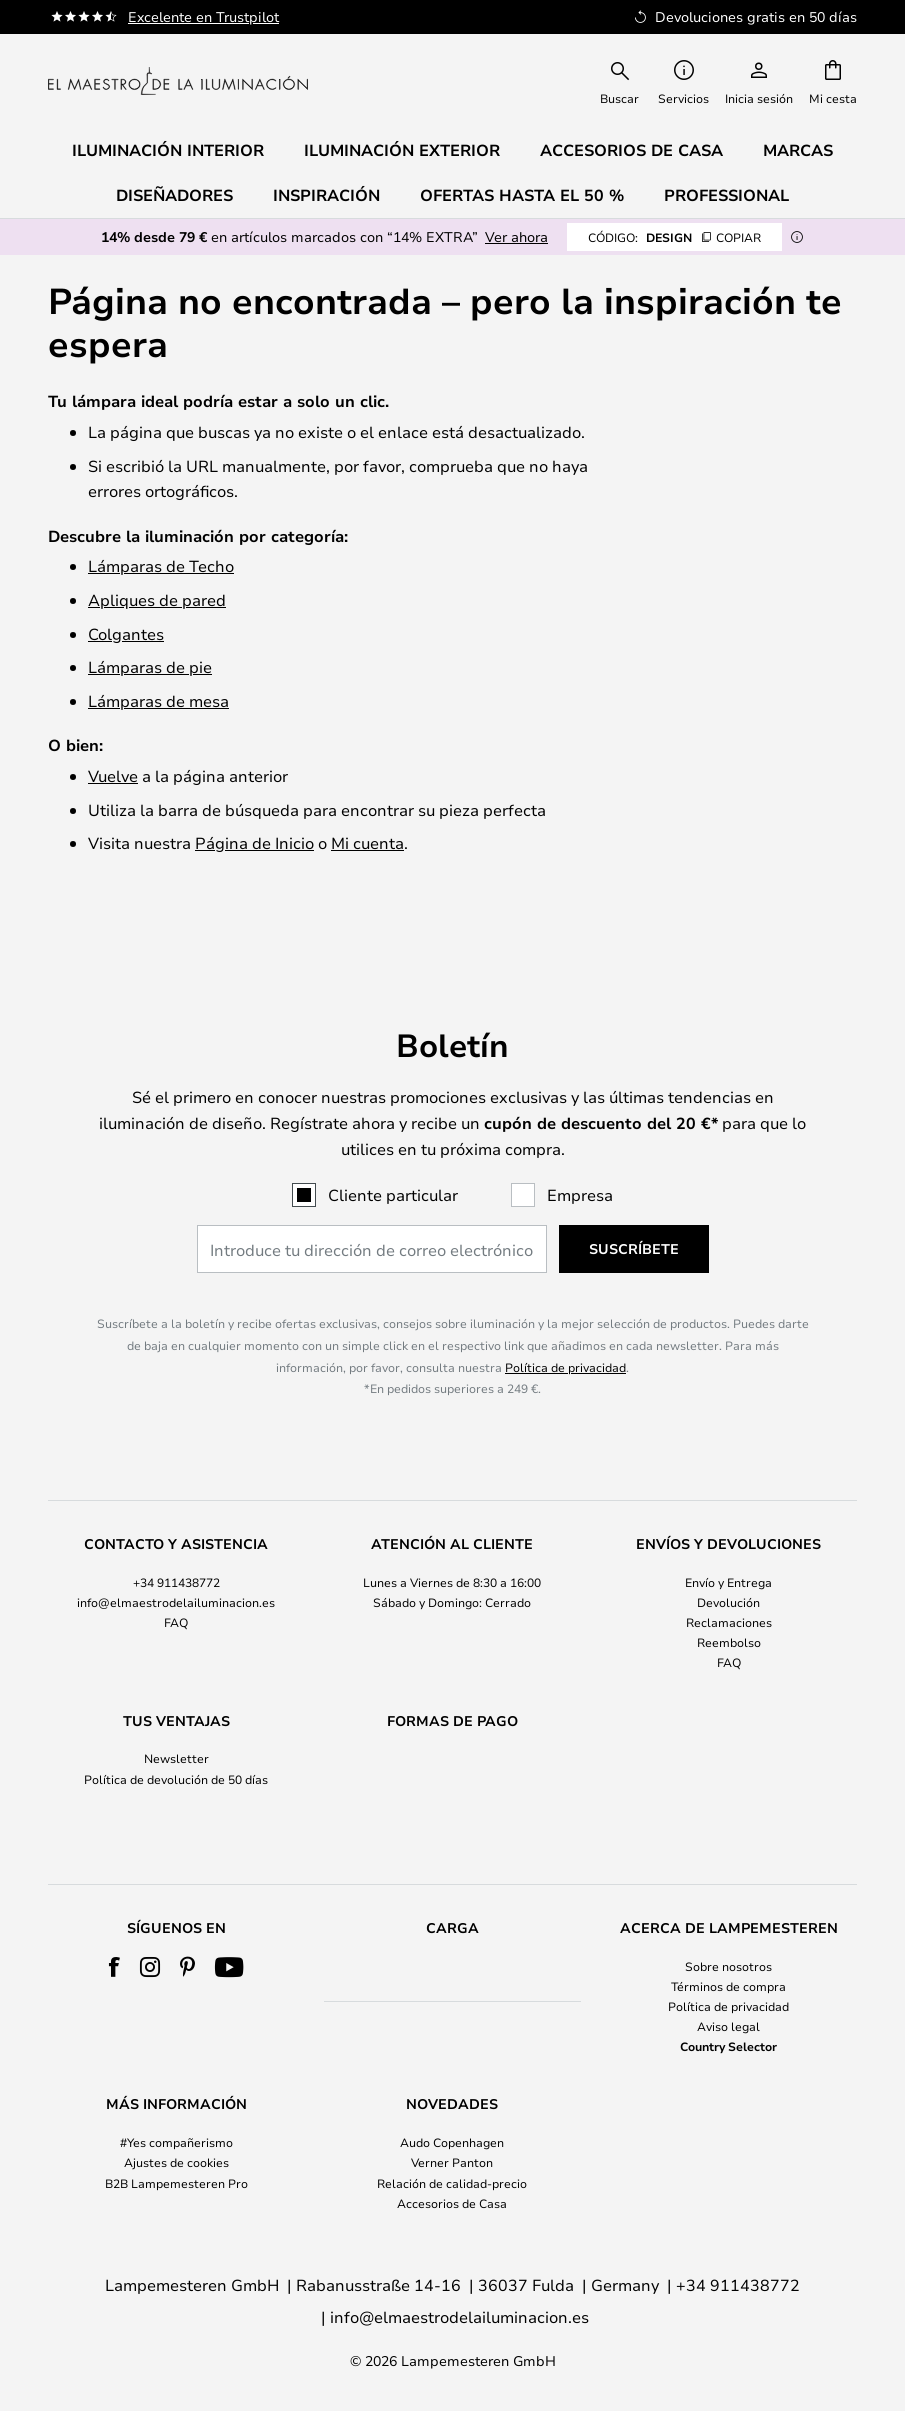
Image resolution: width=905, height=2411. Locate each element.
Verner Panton (452, 2162)
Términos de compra (728, 1986)
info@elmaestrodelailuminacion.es (176, 1564)
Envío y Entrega (728, 1544)
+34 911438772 (176, 1544)
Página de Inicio (254, 842)
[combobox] (620, 81)
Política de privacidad (565, 1329)
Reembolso (729, 1604)
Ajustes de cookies (176, 2162)
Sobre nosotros (728, 1966)
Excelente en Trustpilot (203, 16)
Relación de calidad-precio (452, 2183)
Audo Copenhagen (452, 2142)
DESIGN (674, 237)
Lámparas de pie (150, 666)
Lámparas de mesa (158, 700)
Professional (726, 195)
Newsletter (176, 1721)
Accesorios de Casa (452, 2203)
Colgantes (126, 633)
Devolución (728, 1564)
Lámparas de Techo (161, 565)
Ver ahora (516, 236)
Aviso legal (728, 2026)
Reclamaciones (729, 1584)
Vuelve (113, 775)
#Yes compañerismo (176, 2142)
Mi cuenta (367, 842)
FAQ (176, 1584)
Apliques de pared (157, 599)
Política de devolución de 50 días (176, 1741)
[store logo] (178, 81)
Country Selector (728, 2046)
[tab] (176, 1566)
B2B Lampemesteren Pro (176, 2183)
